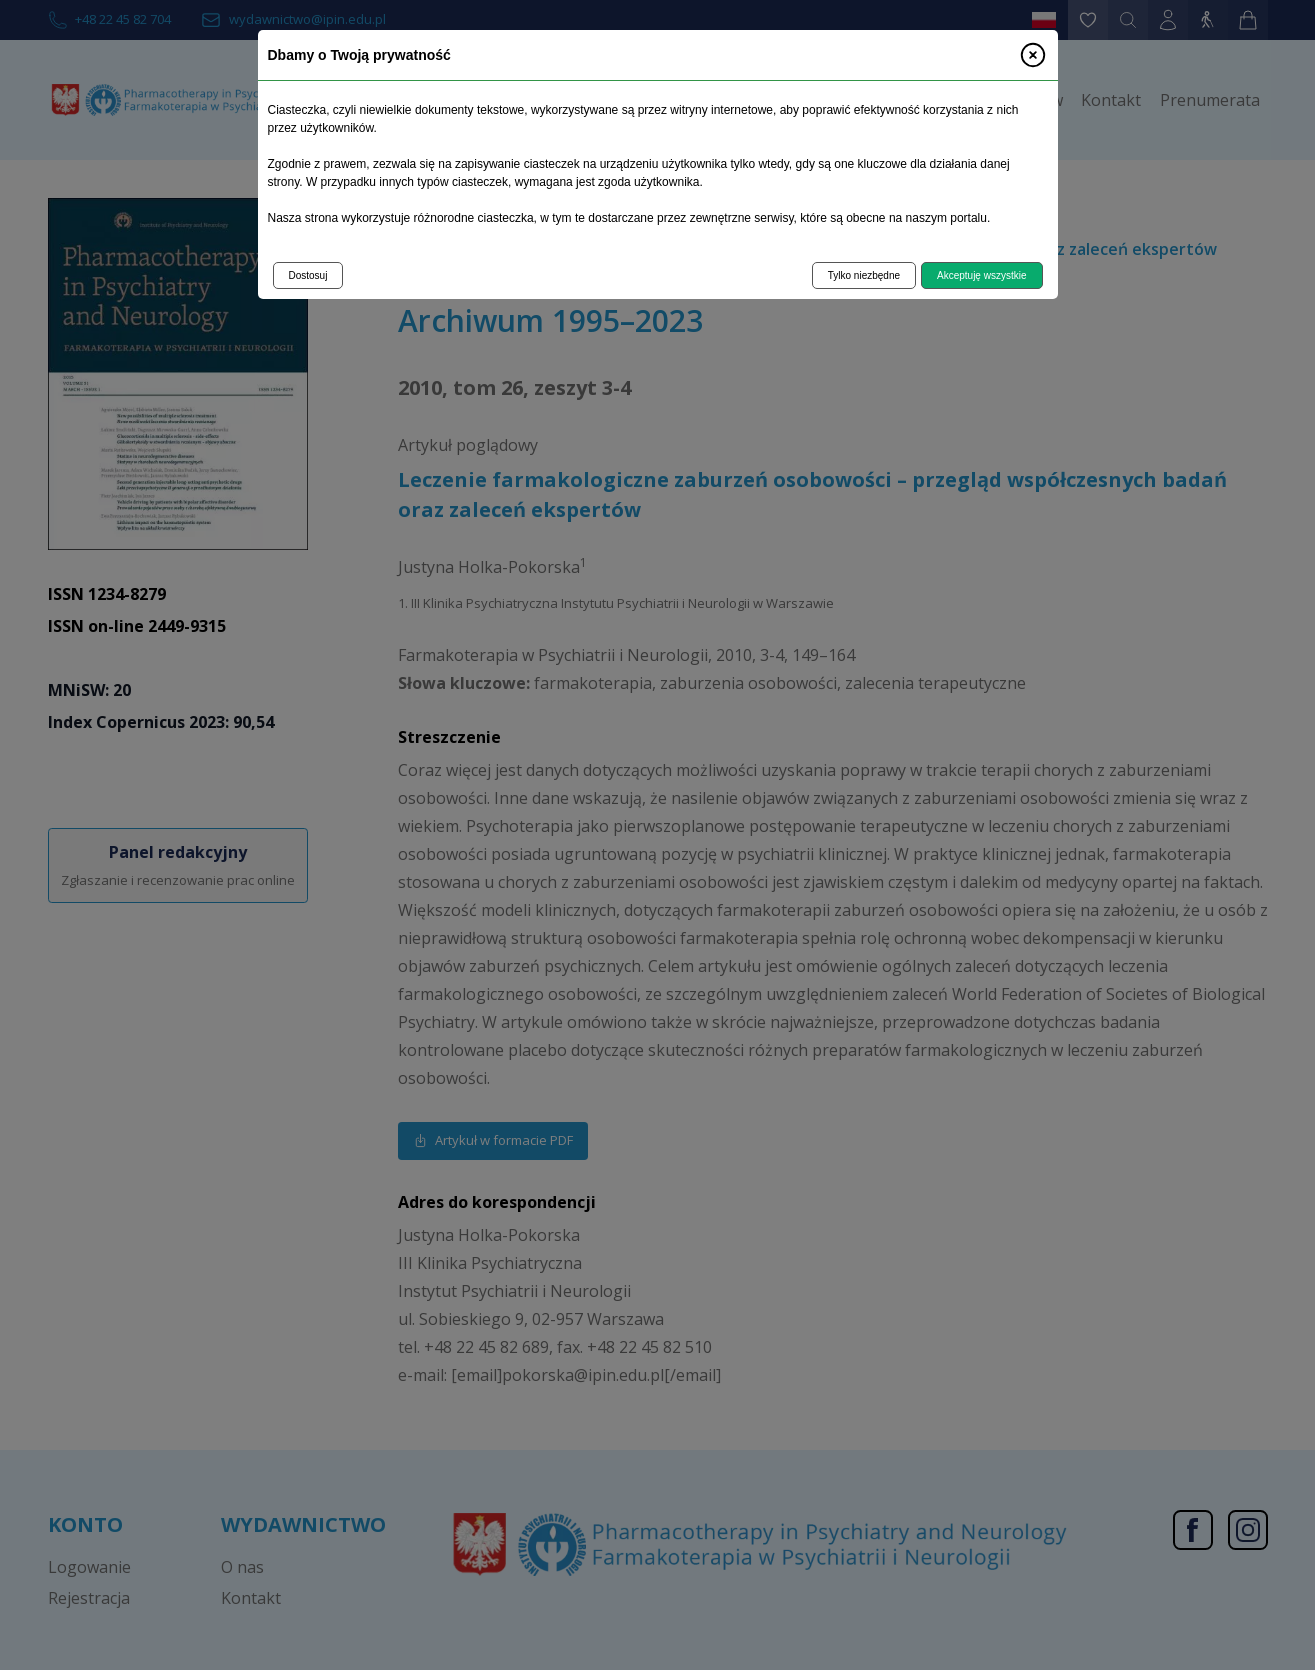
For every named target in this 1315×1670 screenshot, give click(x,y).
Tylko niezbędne (864, 275)
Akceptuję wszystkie (981, 275)
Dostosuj (308, 275)
